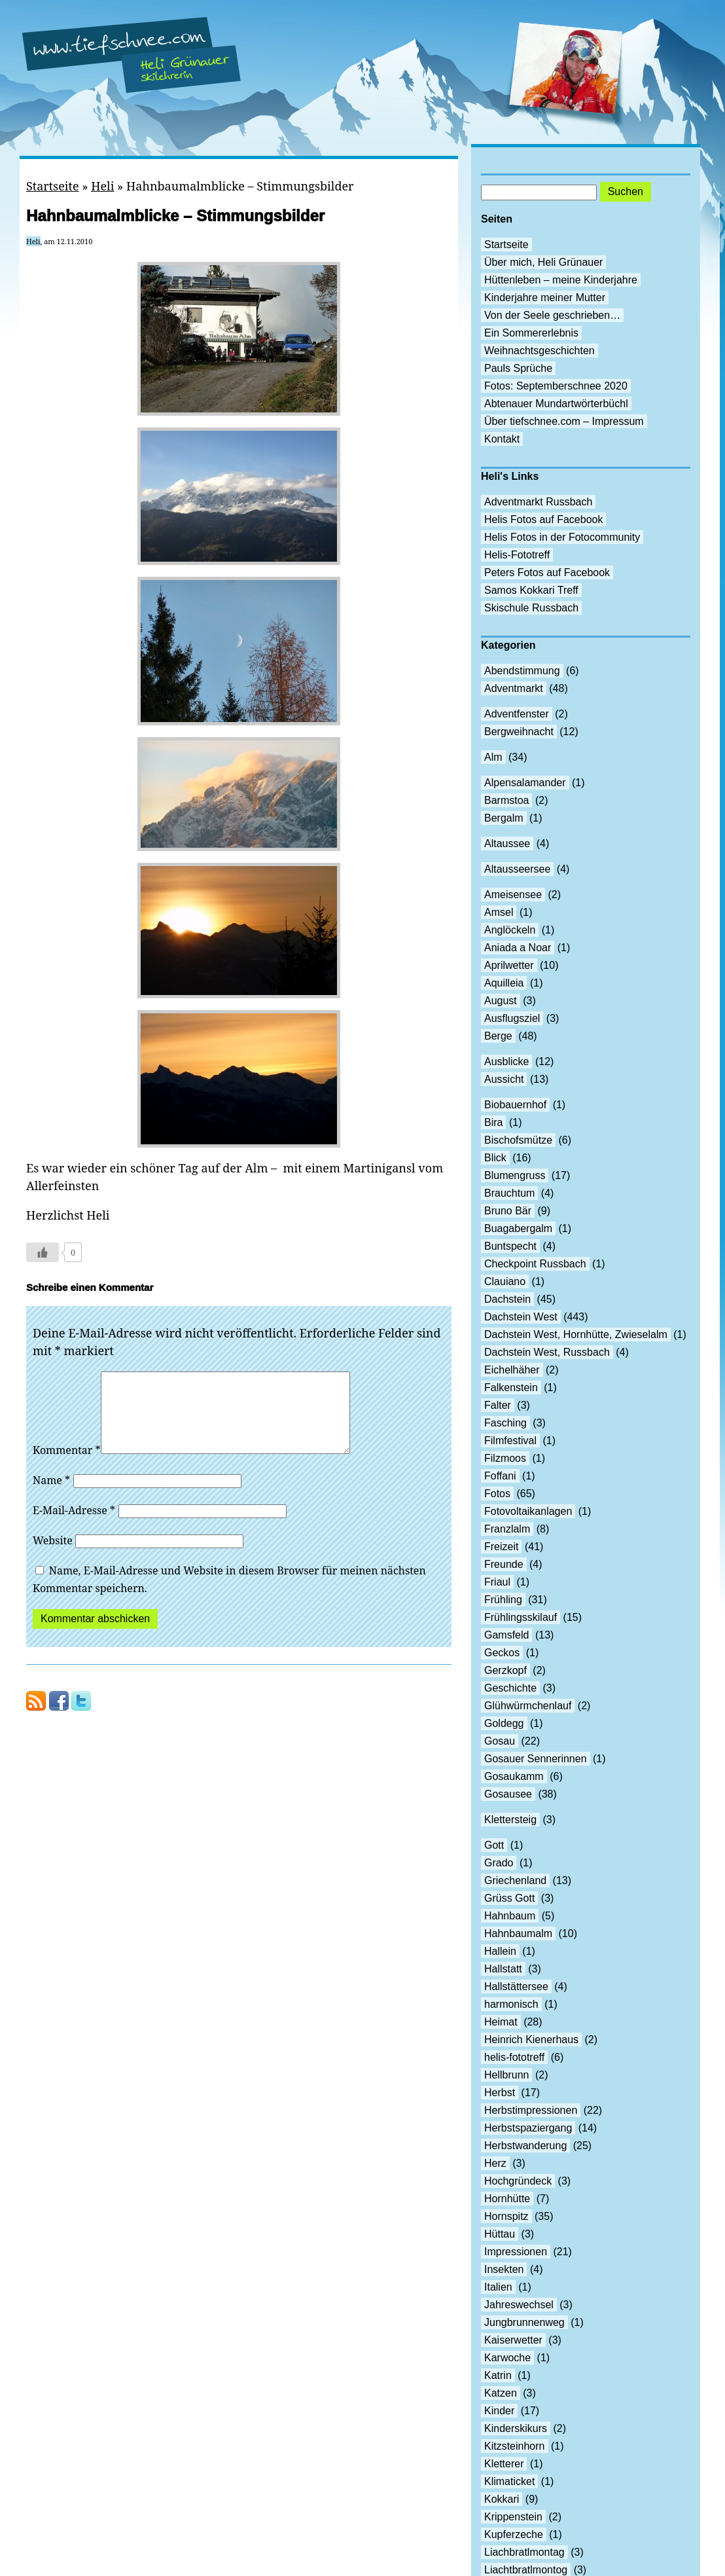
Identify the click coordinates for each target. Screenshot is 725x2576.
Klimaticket (509, 2481)
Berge (498, 1036)
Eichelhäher (512, 1369)
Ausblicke (506, 1061)
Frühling (503, 1599)
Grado (498, 1862)
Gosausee (508, 1794)
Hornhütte (507, 2198)
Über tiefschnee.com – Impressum (564, 421)
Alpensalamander (525, 782)
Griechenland (515, 1880)
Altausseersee (517, 869)
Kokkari (501, 2499)
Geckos (502, 1652)
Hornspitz (506, 2216)
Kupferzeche (513, 2534)
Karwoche (507, 2357)
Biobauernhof (515, 1104)
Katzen (500, 2393)
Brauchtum (509, 1193)
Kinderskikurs (515, 2428)
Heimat (501, 2021)
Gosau (499, 1741)
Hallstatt (503, 1968)
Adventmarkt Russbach (538, 501)
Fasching (505, 1422)
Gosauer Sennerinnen (535, 1758)
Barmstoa (506, 800)
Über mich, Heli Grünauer (543, 262)
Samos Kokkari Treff (531, 590)
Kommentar (67, 1466)
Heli (102, 186)
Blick (495, 1157)
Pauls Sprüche (518, 368)
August (500, 1000)
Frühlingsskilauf (520, 1617)
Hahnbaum (509, 1915)
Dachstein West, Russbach (547, 1352)
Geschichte (510, 1688)
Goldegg (504, 1723)
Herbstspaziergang (528, 2127)
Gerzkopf (505, 1670)
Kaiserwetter (513, 2340)
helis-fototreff (514, 2057)
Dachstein (507, 1299)
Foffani (500, 1475)
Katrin (498, 2375)
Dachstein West (520, 1316)
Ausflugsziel (512, 1018)
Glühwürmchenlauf (527, 1705)
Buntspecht (510, 1246)
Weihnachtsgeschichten (539, 350)
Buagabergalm (518, 1228)
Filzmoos (505, 1458)
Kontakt (502, 438)
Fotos (497, 1493)
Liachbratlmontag (524, 2552)
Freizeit (501, 1546)
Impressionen (515, 2251)
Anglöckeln (509, 929)
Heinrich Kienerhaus (531, 2039)
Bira (493, 1122)
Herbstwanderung (525, 2145)
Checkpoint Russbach (535, 1263)
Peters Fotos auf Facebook (547, 572)
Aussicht (503, 1079)
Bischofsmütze (518, 1140)
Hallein (500, 1951)
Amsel (498, 912)
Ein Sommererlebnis (531, 332)
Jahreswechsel (519, 2304)
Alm (493, 757)
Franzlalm (507, 1528)
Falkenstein (511, 1387)
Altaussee (507, 843)
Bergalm (503, 818)
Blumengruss (514, 1175)
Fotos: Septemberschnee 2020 (556, 385)
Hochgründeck (518, 2180)
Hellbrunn (506, 2074)
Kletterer (503, 2463)
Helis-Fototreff (517, 554)
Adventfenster (516, 713)
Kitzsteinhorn (514, 2446)
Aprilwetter (509, 965)
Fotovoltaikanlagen (528, 1511)
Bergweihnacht (519, 731)
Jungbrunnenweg (524, 2322)
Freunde (503, 1564)
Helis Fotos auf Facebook (543, 519)
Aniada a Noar (517, 947)
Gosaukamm (514, 1776)
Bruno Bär (507, 1210)
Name (51, 1496)
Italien (498, 2287)
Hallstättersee (516, 1986)
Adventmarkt (513, 688)
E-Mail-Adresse (74, 1526)
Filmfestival (510, 1440)
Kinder (499, 2410)
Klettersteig (510, 1819)
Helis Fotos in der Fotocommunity (562, 537)
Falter (497, 1405)
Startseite (52, 186)
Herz (495, 2163)
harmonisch (511, 2004)
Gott (494, 1845)
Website (53, 1556)
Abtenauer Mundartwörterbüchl (556, 403)
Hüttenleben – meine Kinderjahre (560, 279)
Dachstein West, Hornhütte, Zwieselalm (575, 1334)
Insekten (503, 2269)
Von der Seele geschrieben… (552, 315)
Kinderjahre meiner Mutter (544, 297)
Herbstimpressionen (530, 2110)
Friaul (497, 1581)
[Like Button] (42, 1252)
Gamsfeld (506, 1635)
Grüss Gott (509, 1898)
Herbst (499, 2092)
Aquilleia (503, 983)
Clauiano (504, 1281)
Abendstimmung (522, 670)
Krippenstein (513, 2516)
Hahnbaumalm (518, 1933)
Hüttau (499, 2234)
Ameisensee (513, 894)
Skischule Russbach (531, 607)
